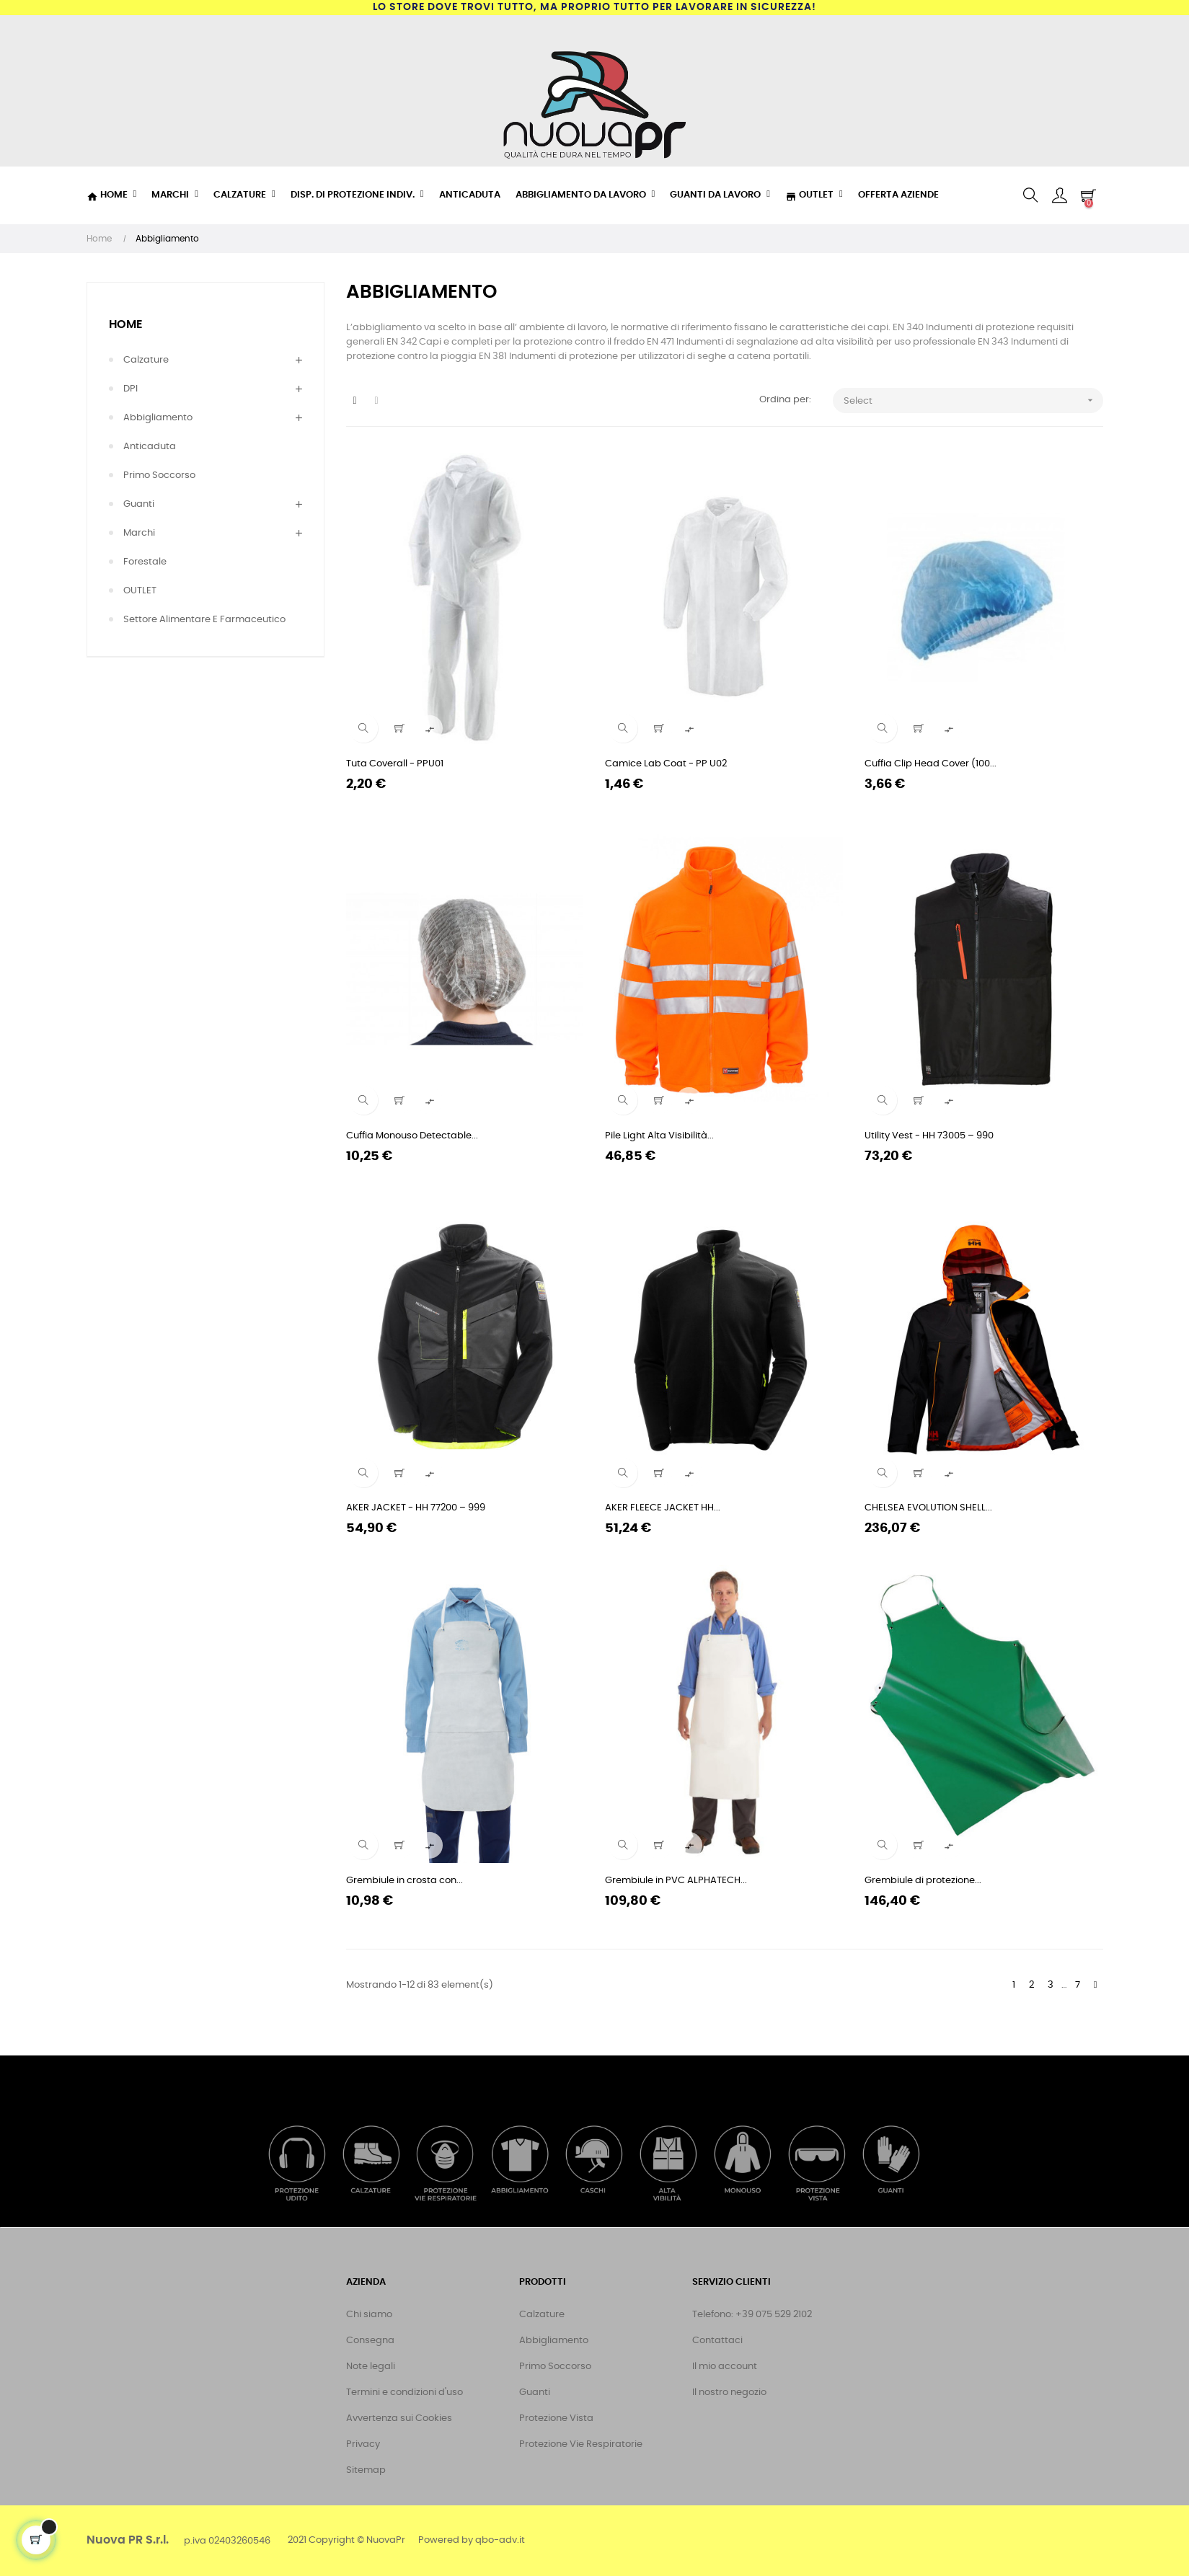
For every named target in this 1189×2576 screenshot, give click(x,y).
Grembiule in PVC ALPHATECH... (676, 1880)
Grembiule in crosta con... (404, 1880)
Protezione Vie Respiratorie (580, 2444)
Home (126, 324)
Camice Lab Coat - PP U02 (666, 764)
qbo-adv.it (500, 2540)
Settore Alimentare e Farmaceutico (204, 619)
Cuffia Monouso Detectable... (412, 1136)
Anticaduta (149, 446)
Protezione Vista (556, 2418)
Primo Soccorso (159, 475)
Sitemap (366, 2470)
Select (973, 400)
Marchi (139, 533)
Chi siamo (369, 2314)
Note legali (370, 2366)
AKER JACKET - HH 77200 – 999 (415, 1508)
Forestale (145, 562)
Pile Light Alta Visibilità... (659, 1136)
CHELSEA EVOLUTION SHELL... (928, 1508)
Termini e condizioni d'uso (404, 2392)
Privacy (363, 2444)
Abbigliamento (158, 417)
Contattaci (717, 2340)
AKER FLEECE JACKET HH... (662, 1508)
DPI (130, 389)
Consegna (370, 2340)
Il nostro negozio (729, 2392)
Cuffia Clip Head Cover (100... (930, 764)
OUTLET (139, 591)
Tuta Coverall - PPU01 (394, 764)
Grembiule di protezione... (923, 1880)
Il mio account (724, 2366)
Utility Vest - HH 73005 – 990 (929, 1136)
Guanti (138, 504)
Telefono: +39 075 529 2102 (752, 2314)
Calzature (146, 360)
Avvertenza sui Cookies (399, 2418)
